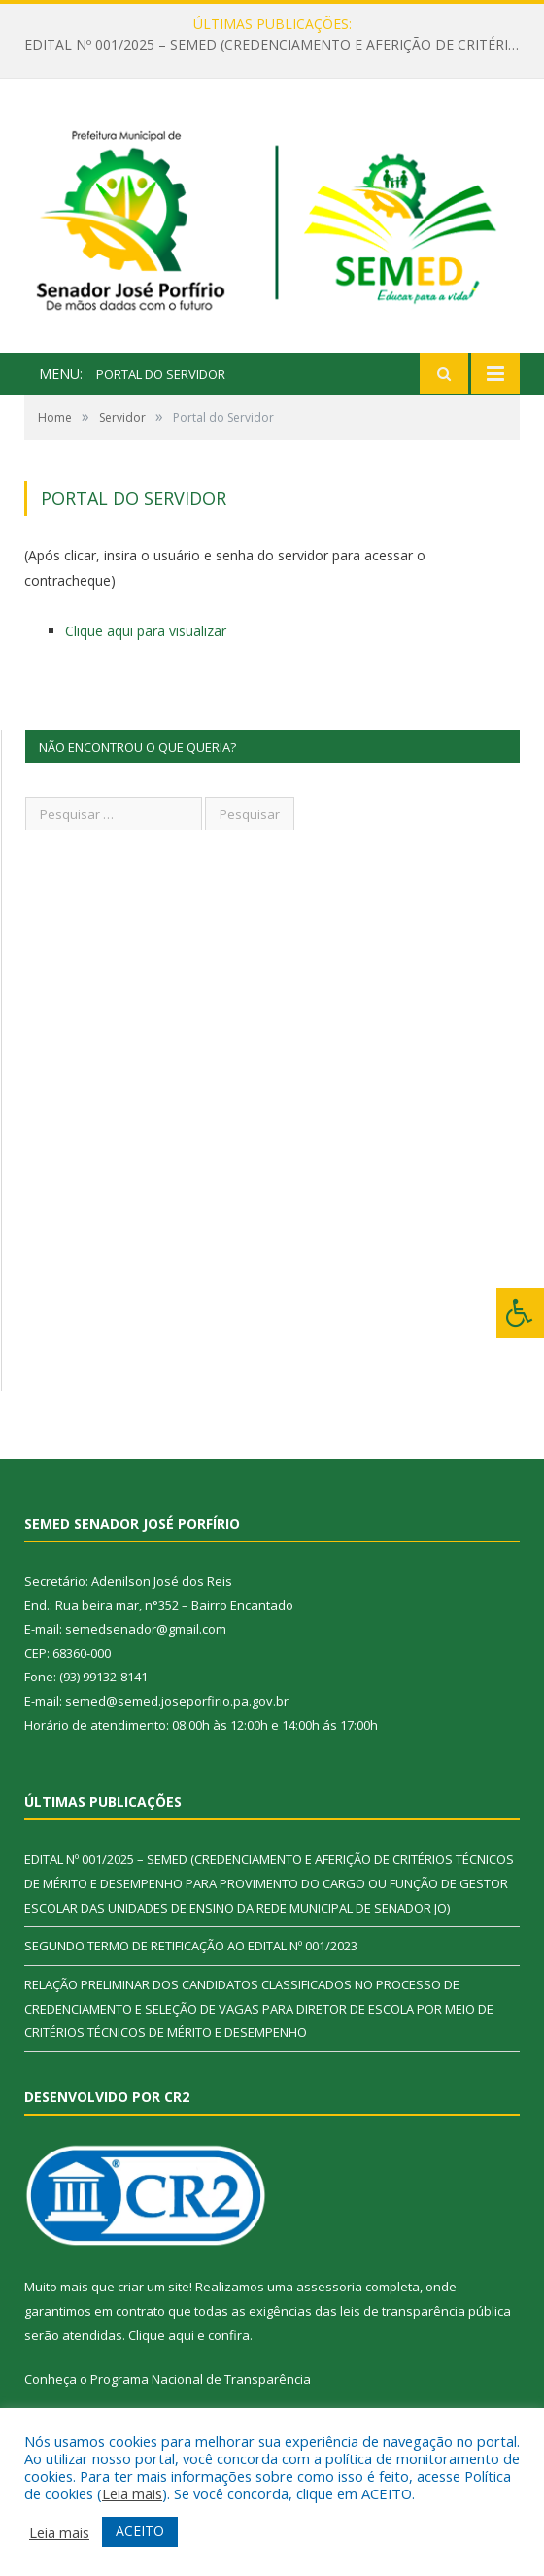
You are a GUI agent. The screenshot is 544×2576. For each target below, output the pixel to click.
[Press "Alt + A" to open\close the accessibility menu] (520, 1313)
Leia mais (132, 2493)
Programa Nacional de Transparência (200, 2379)
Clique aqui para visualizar (145, 631)
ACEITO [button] (140, 2531)
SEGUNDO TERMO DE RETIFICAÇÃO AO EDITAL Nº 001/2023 (190, 1945)
